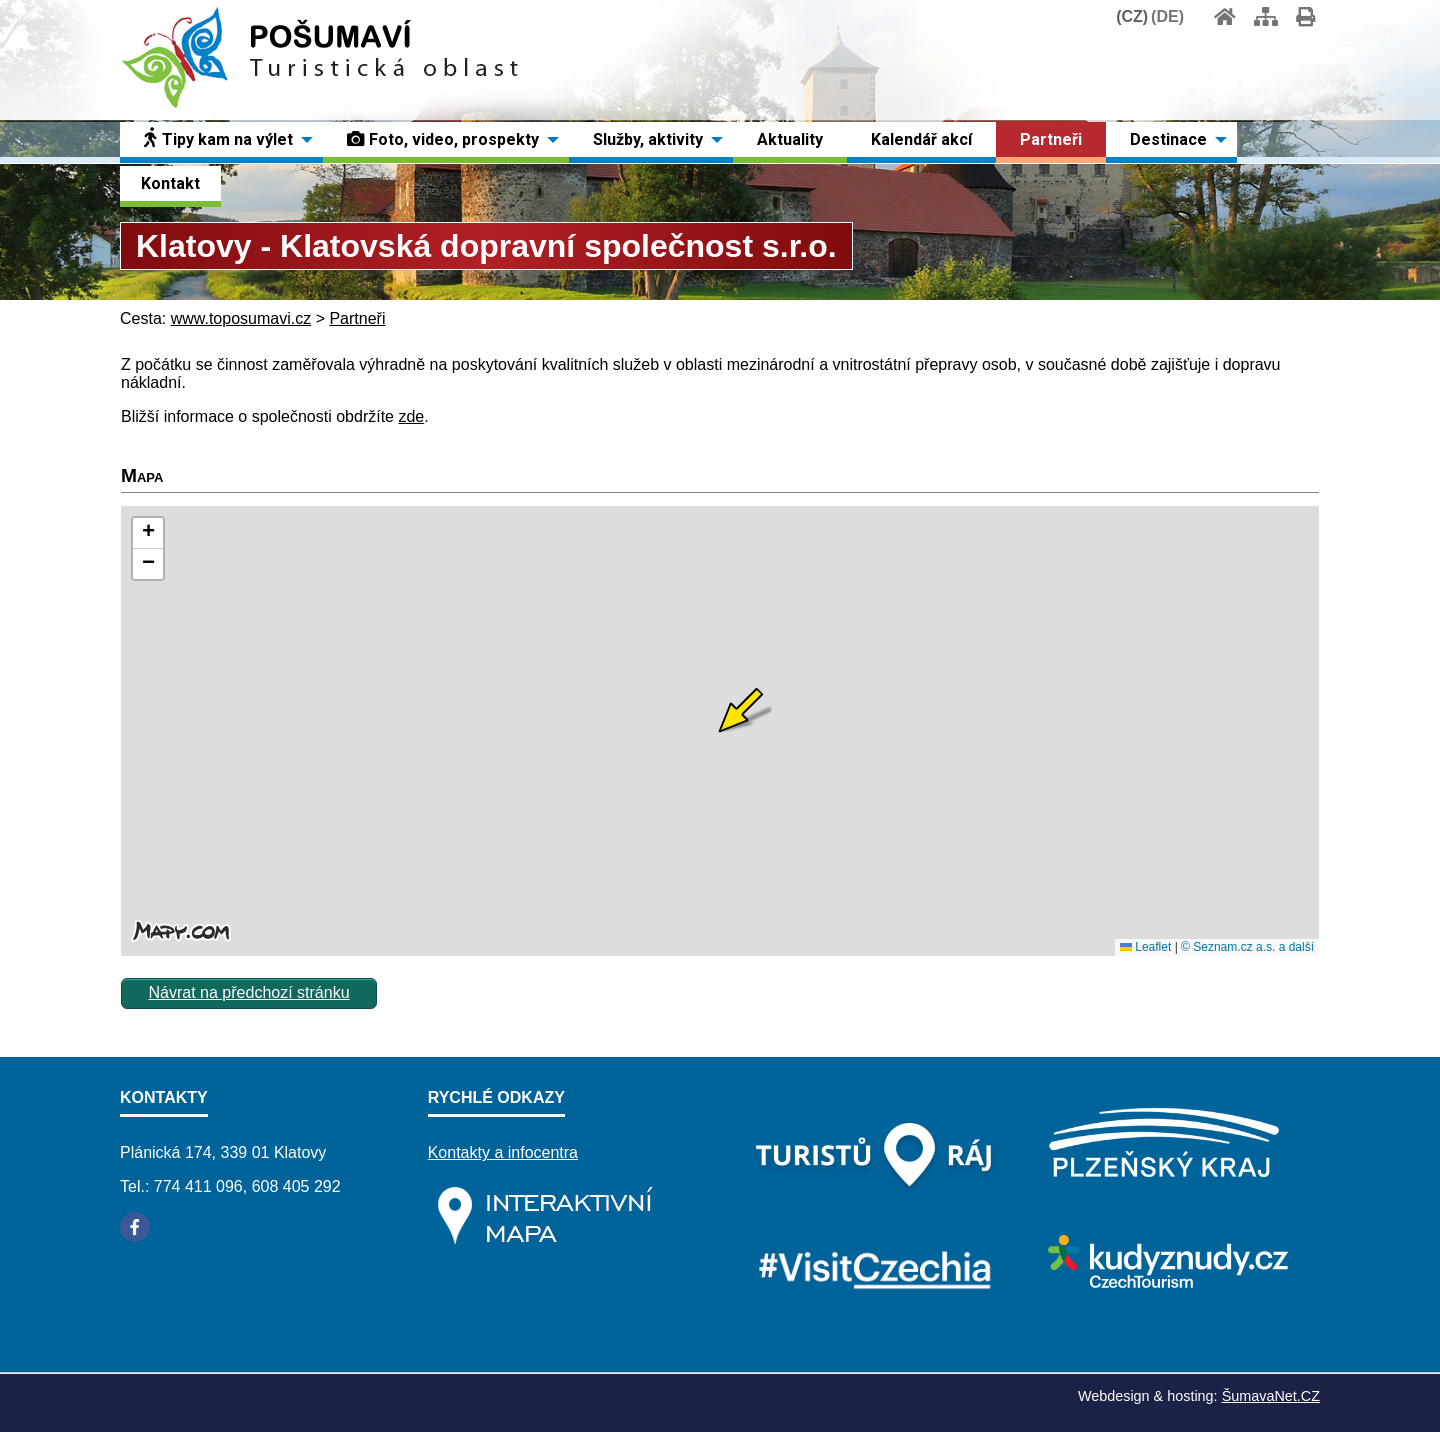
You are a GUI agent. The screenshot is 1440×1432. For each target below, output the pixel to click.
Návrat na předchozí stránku (249, 992)
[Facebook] (135, 1227)
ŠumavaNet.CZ (1271, 1396)
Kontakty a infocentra (503, 1152)
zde (411, 416)
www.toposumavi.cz (241, 318)
